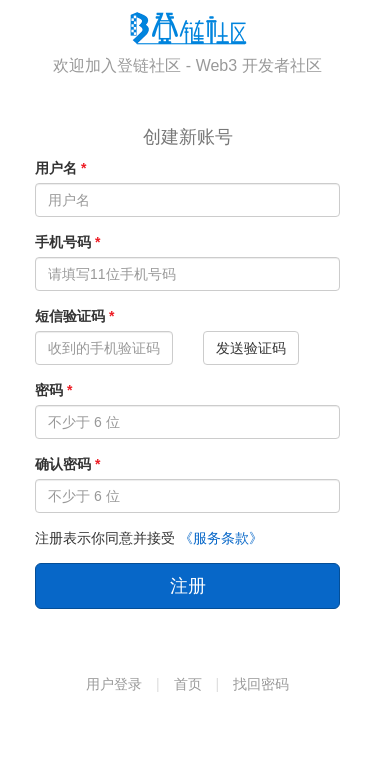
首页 (188, 684)
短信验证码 (70, 316)
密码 (49, 390)
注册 (188, 586)
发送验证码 (251, 348)
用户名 (56, 168)
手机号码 (63, 242)
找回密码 (261, 684)
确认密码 (63, 464)
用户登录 (114, 684)
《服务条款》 (221, 538)
